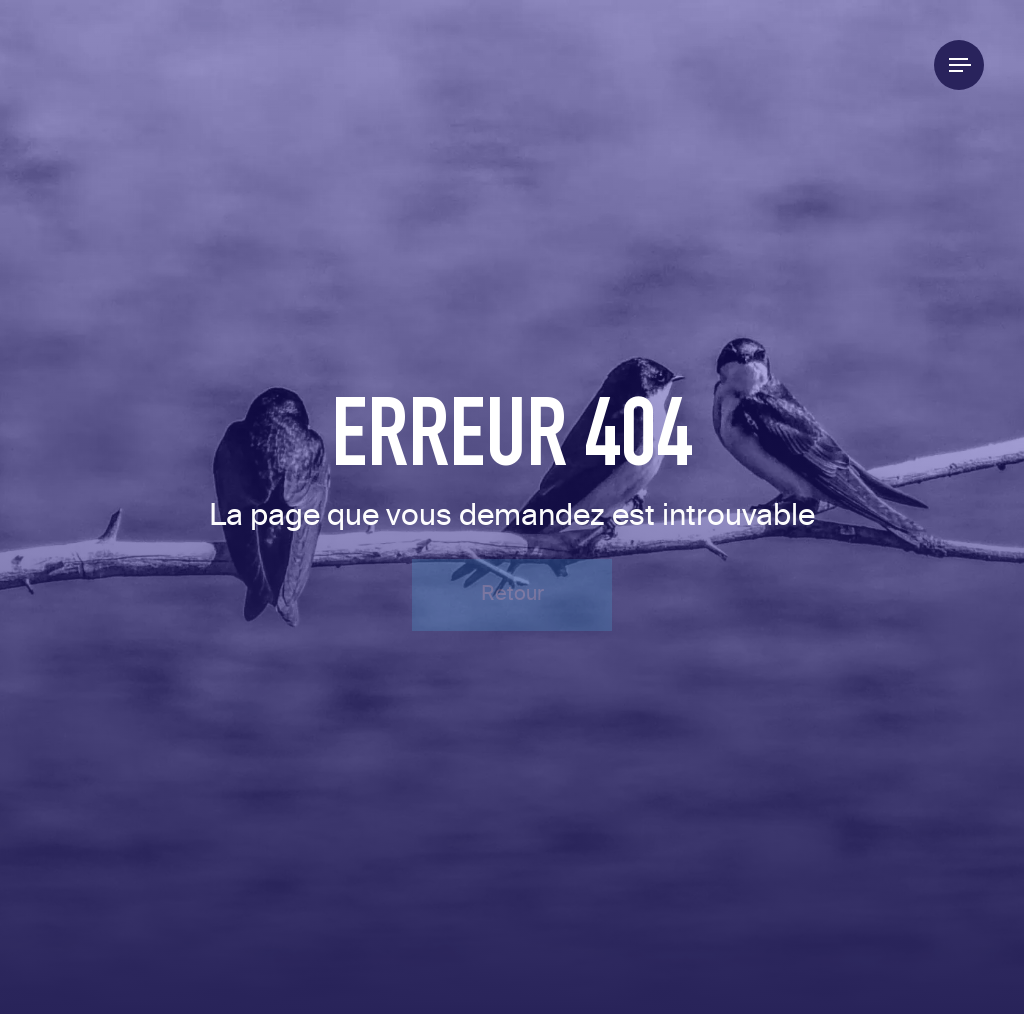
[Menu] (959, 65)
